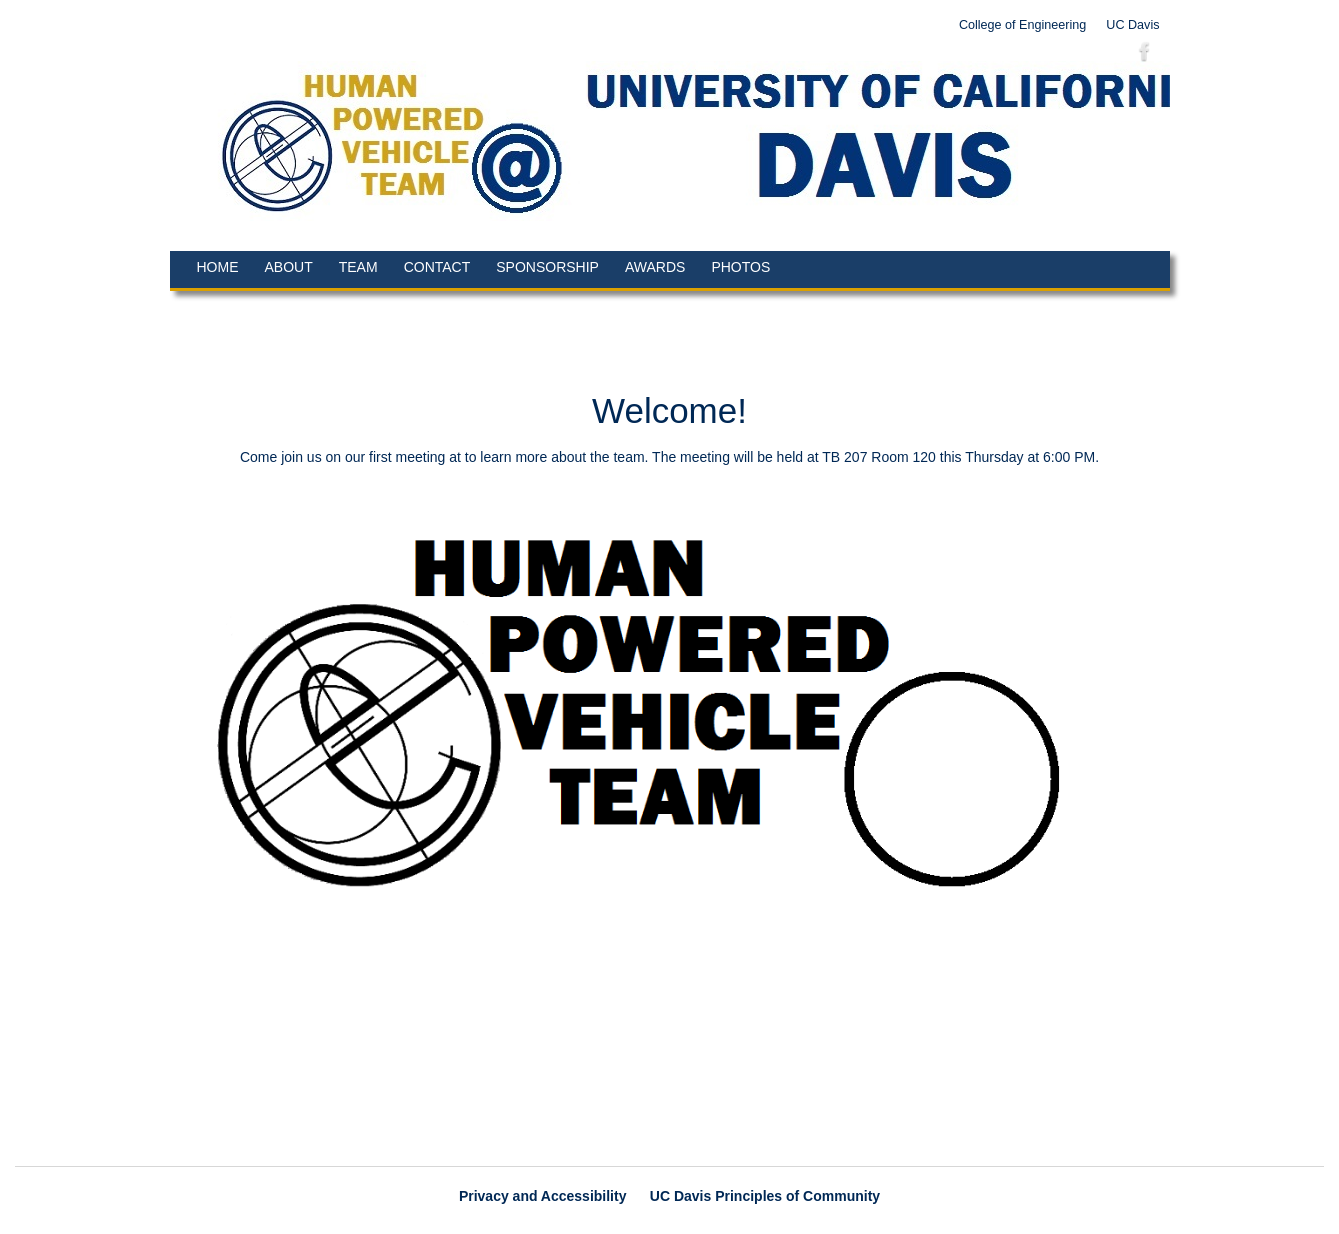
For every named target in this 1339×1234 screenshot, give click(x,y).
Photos (740, 267)
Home (218, 267)
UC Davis (1132, 25)
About (289, 267)
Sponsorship (547, 267)
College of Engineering (1022, 25)
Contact (437, 267)
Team (358, 267)
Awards (655, 267)
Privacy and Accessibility (543, 1196)
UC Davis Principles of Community (765, 1196)
